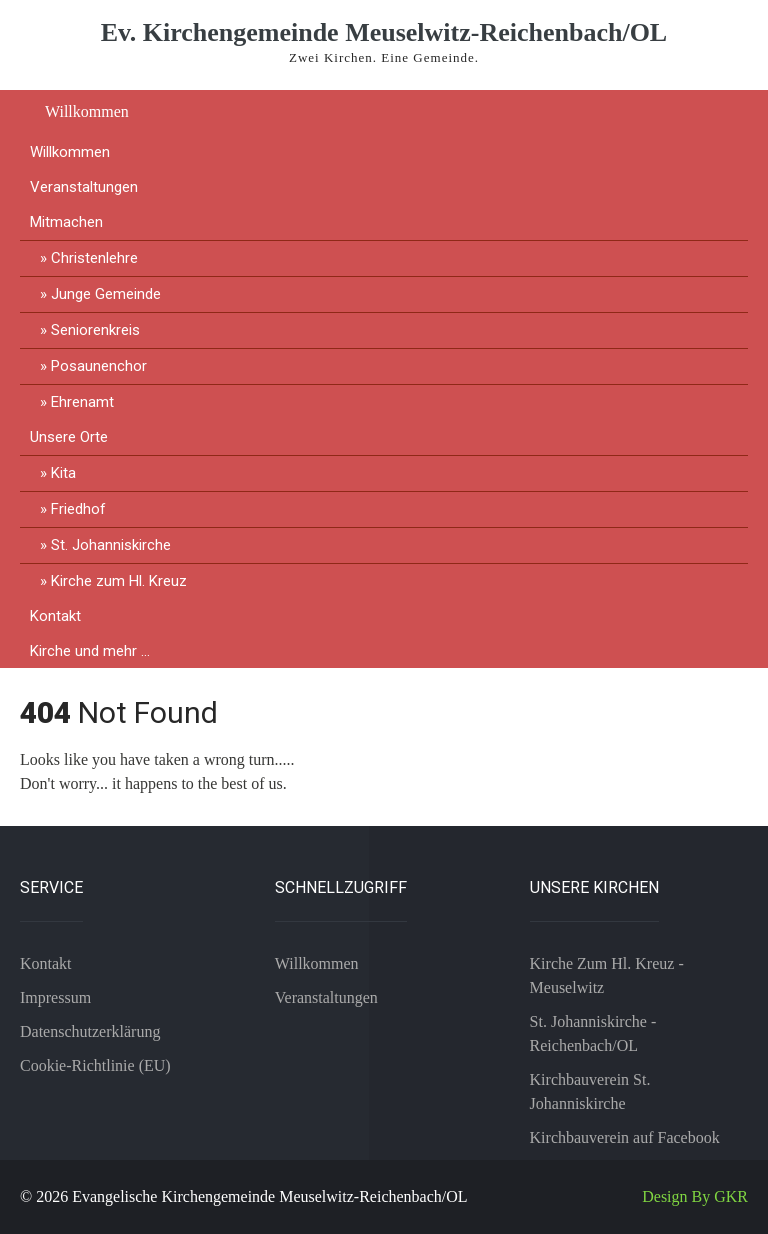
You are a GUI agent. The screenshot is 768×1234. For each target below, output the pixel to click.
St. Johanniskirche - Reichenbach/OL (593, 1033)
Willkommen (87, 111)
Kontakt (55, 616)
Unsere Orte (69, 437)
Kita (63, 473)
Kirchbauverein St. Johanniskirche (590, 1091)
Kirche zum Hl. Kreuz (119, 581)
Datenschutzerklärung (90, 1031)
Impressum (55, 997)
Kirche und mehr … (90, 651)
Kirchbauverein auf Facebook (625, 1137)
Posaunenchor (99, 366)
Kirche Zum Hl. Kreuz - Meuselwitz (607, 975)
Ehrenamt (82, 402)
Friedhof (78, 509)
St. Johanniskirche (111, 545)
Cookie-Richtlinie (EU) (95, 1065)
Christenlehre (94, 258)
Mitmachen (66, 222)
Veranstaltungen (84, 187)
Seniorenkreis (95, 330)
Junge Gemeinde (106, 294)
